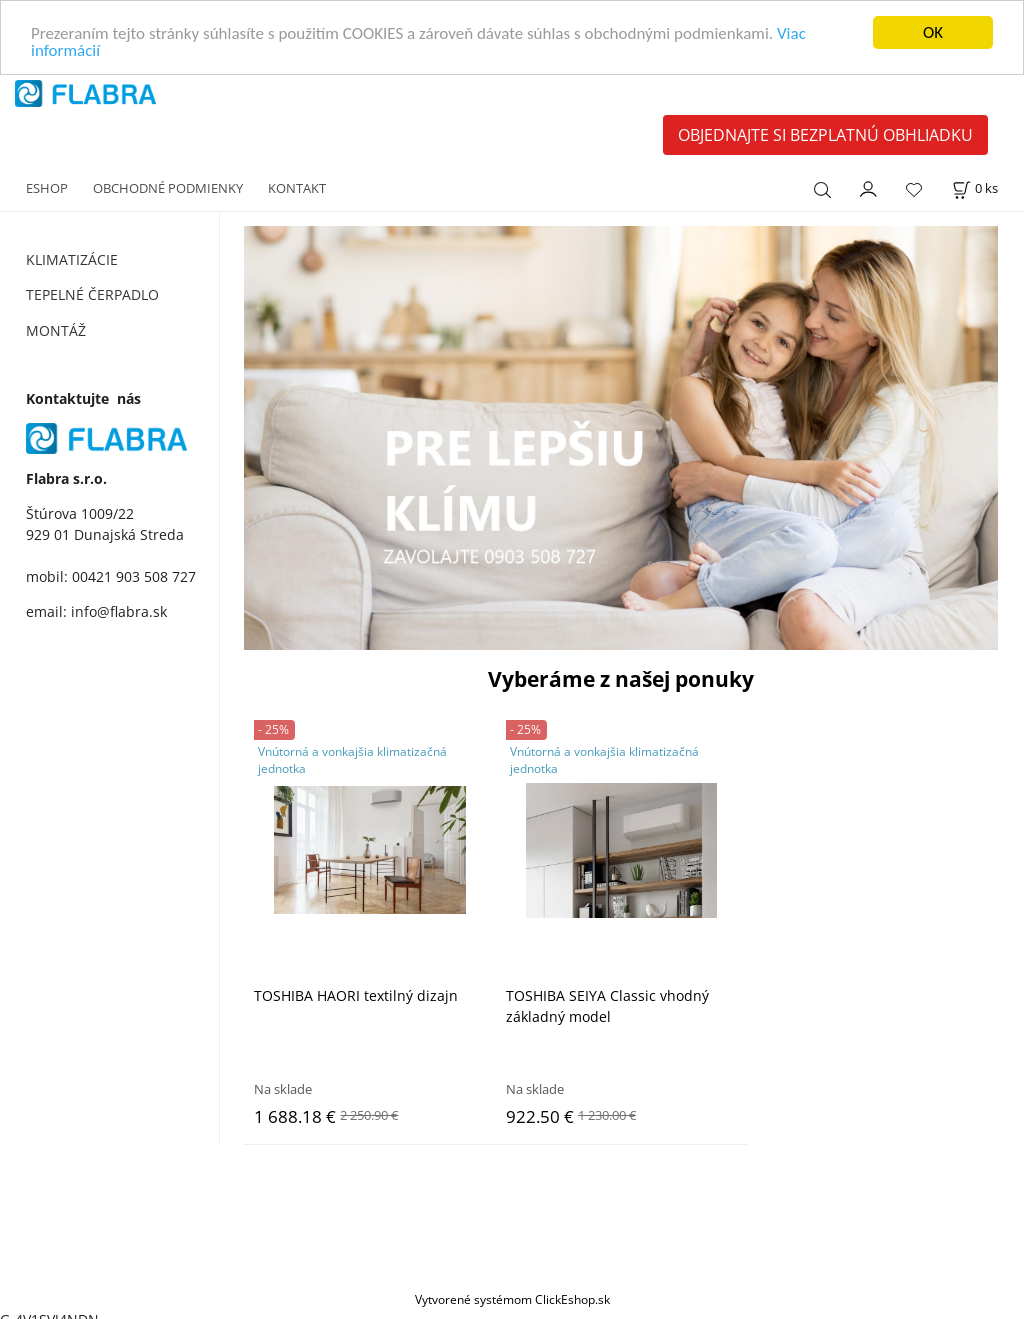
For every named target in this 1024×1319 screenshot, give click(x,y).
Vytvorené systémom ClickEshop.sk (512, 1299)
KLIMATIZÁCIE (72, 259)
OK (933, 32)
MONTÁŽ (56, 330)
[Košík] (975, 188)
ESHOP (47, 188)
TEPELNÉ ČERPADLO (92, 294)
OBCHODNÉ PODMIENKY (168, 188)
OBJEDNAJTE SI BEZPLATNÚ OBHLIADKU (825, 135)
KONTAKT (297, 188)
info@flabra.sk (119, 611)
